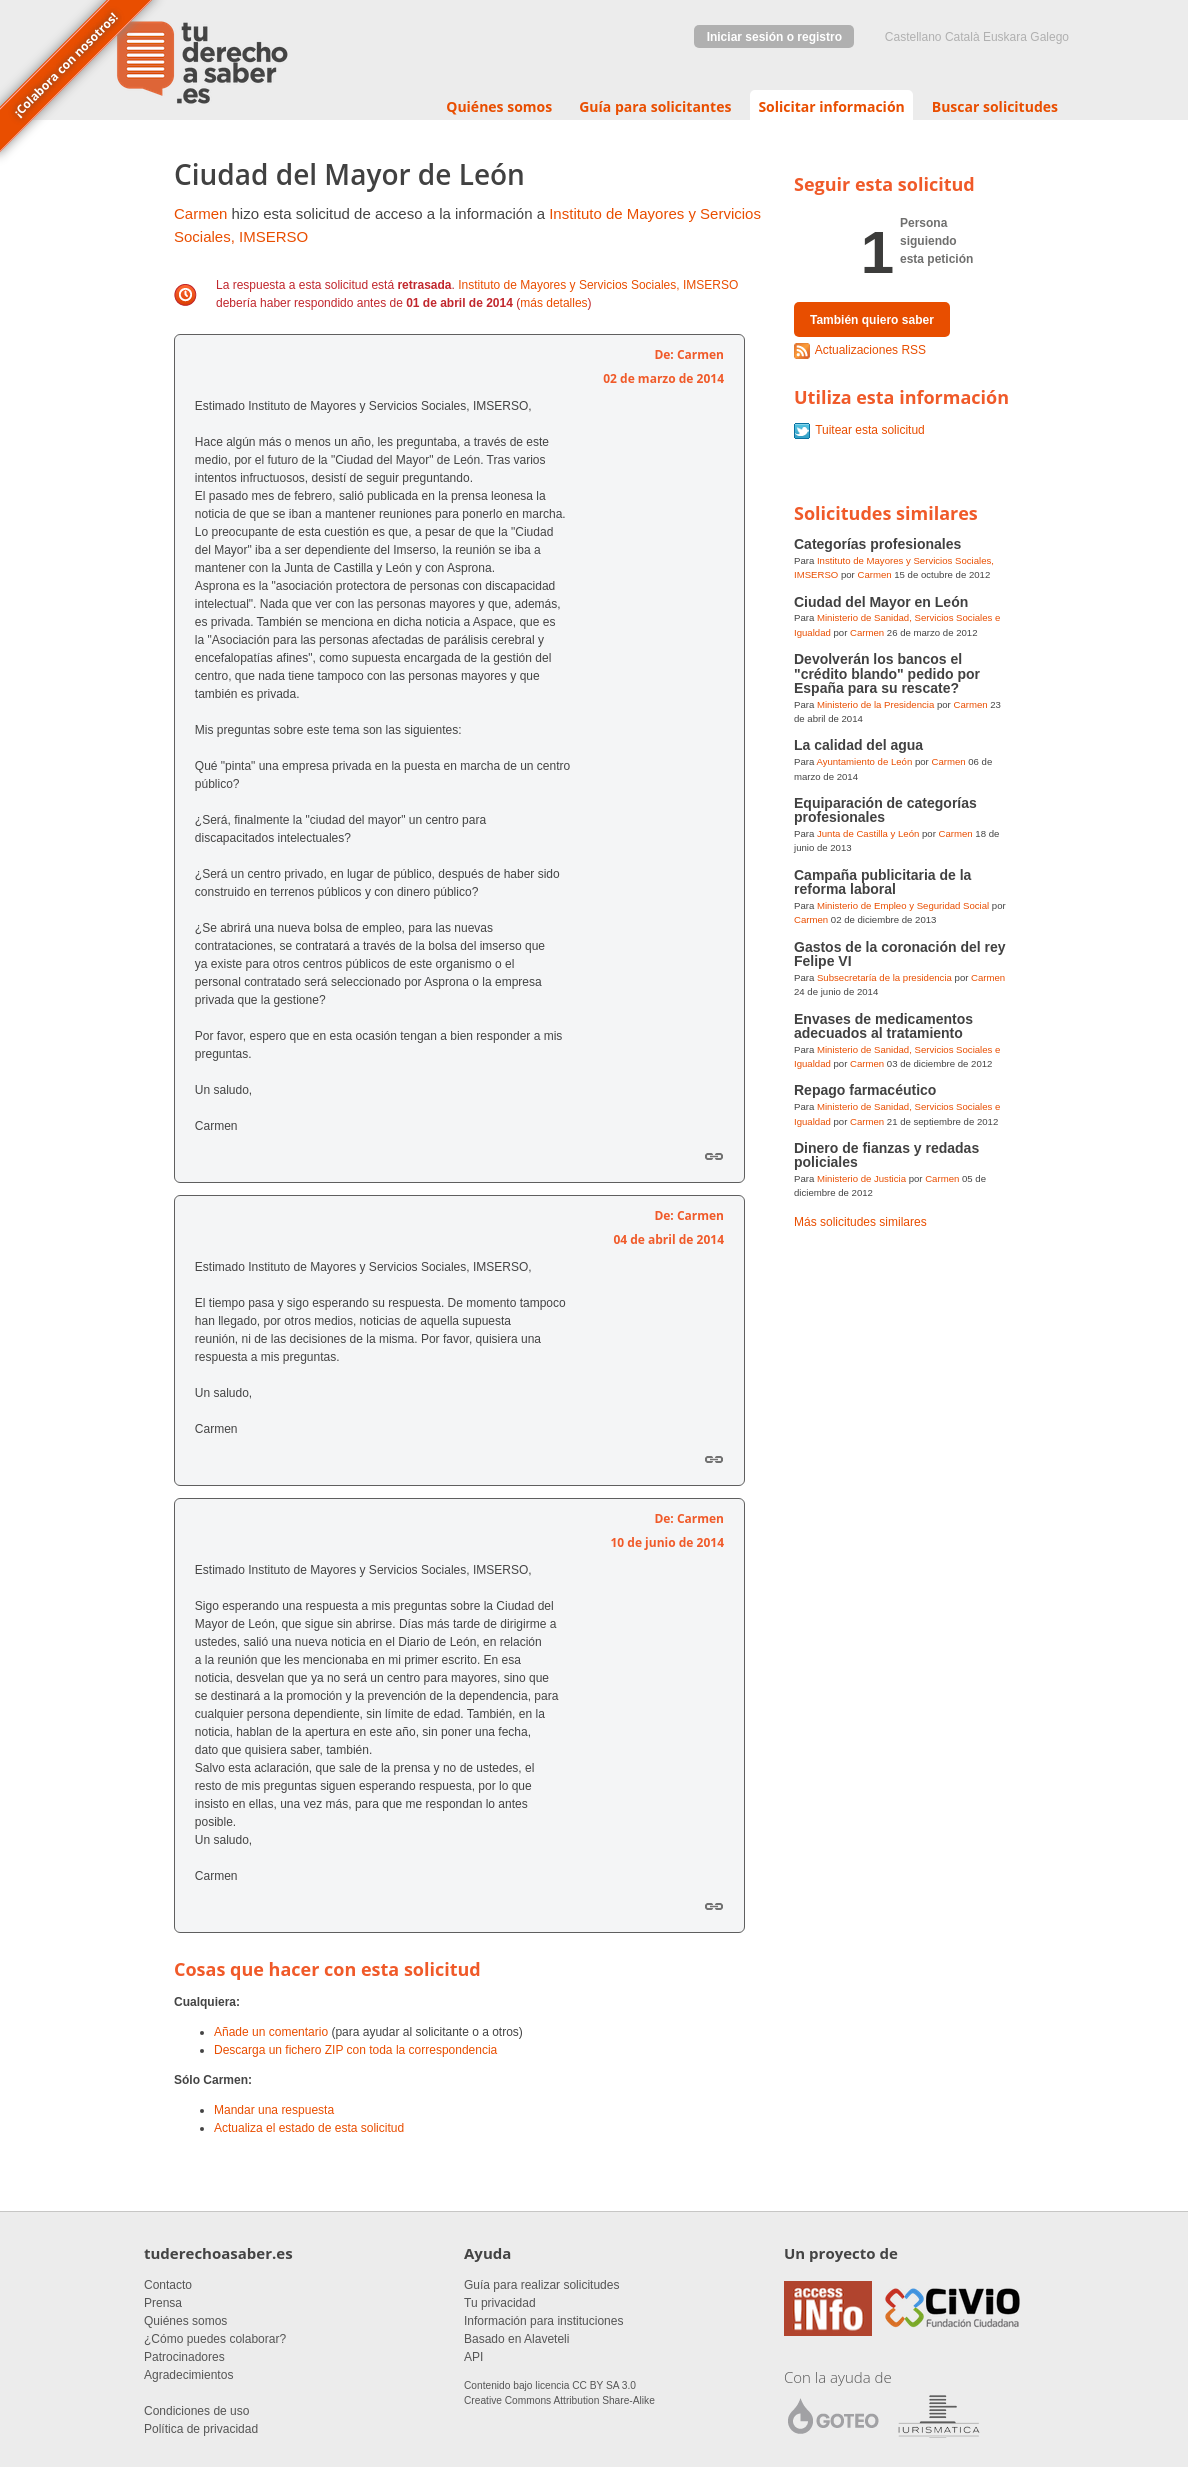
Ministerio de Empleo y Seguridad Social (903, 905)
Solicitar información (831, 106)
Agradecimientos (188, 2375)
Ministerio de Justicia (861, 1178)
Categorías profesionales (877, 544)
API (473, 2357)
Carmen (200, 213)
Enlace (714, 1156)
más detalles (553, 303)
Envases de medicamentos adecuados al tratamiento (883, 1026)
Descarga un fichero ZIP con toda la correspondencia (355, 2050)
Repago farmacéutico (865, 1090)
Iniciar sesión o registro (774, 37)
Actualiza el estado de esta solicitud (309, 2128)
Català (962, 37)
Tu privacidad (500, 2303)
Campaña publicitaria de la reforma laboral (882, 882)
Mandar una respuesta (274, 2110)
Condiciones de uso (196, 2411)
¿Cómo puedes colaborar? (215, 2339)
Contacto (168, 2285)
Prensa (163, 2303)
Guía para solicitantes (655, 106)
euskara (1005, 37)
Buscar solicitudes (995, 106)
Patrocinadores (184, 2357)
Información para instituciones (543, 2321)
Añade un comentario (271, 2032)
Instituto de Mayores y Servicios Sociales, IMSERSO (598, 285)
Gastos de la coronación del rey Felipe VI (900, 954)
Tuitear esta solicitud (870, 430)
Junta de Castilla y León (868, 833)
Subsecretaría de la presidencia (884, 977)
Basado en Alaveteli (516, 2339)
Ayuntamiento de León (864, 761)
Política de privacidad (201, 2429)
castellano (913, 37)
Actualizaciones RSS (870, 350)
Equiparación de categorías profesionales (885, 810)
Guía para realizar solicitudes (541, 2285)
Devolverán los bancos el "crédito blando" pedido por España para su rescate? (887, 673)
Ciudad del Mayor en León (881, 602)
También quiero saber (872, 320)
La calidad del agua (858, 745)
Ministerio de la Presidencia (875, 704)
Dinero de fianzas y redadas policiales (886, 1155)
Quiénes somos (499, 106)
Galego (1049, 37)
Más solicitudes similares (860, 1222)
